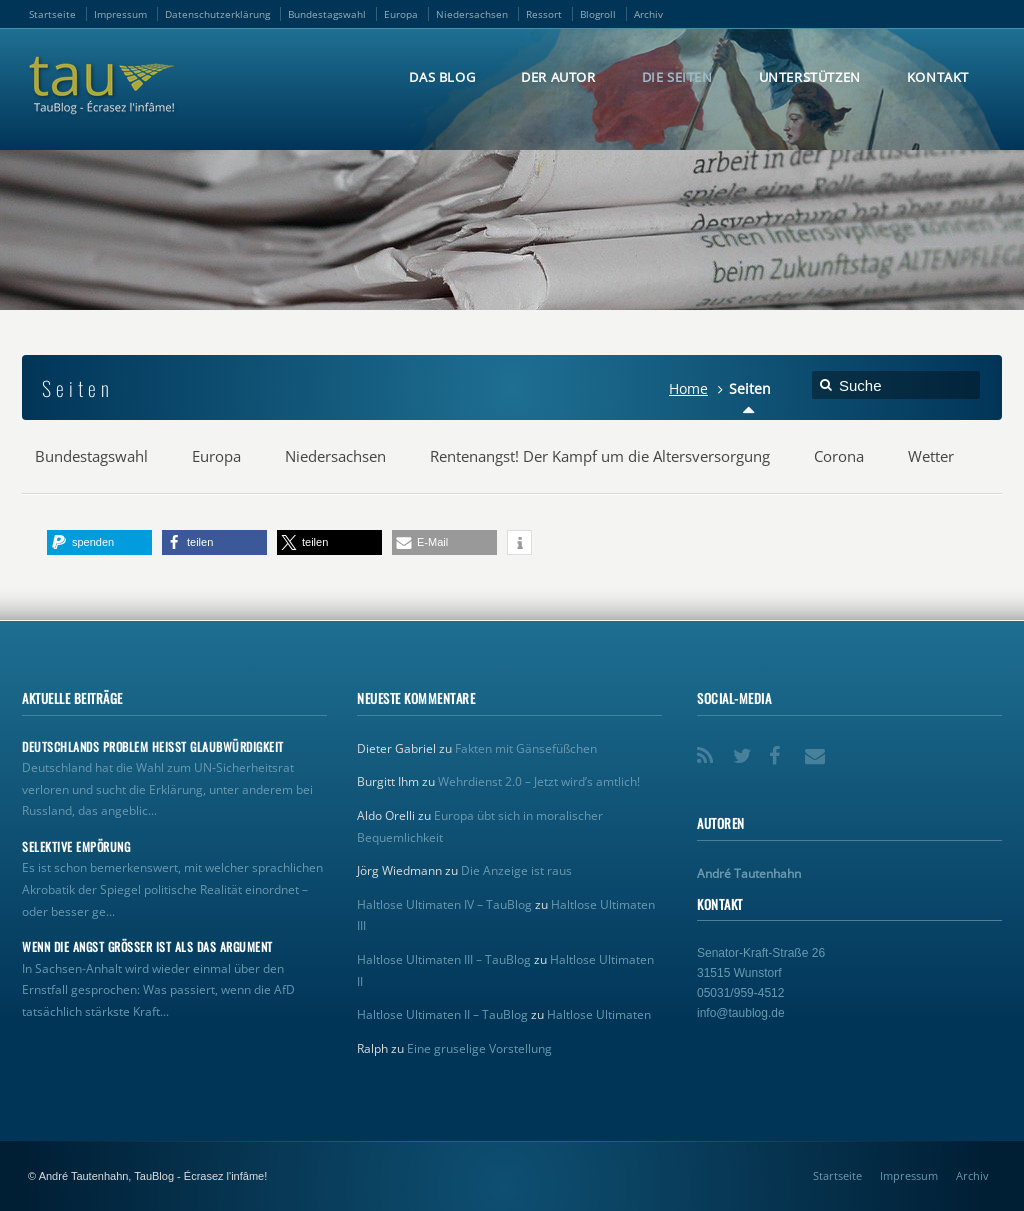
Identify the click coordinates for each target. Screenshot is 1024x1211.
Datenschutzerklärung (217, 14)
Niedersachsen (472, 14)
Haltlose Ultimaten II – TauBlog (442, 1014)
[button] (99, 542)
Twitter (745, 749)
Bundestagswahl (327, 14)
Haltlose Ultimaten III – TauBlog (444, 959)
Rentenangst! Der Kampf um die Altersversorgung (600, 456)
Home (688, 389)
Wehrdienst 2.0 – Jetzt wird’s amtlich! (539, 781)
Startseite (52, 14)
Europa (401, 14)
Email (817, 749)
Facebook (781, 749)
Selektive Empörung (76, 847)
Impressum (120, 14)
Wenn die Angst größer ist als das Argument (147, 947)
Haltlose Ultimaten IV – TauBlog (444, 904)
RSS (709, 749)
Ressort (544, 14)
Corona (839, 456)
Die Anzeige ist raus (516, 870)
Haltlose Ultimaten (599, 1014)
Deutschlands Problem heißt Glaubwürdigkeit (153, 747)
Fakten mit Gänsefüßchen (526, 748)
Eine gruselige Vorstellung (479, 1048)
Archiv (648, 14)
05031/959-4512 (740, 993)
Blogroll (598, 14)
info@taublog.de (741, 1013)
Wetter (931, 456)
